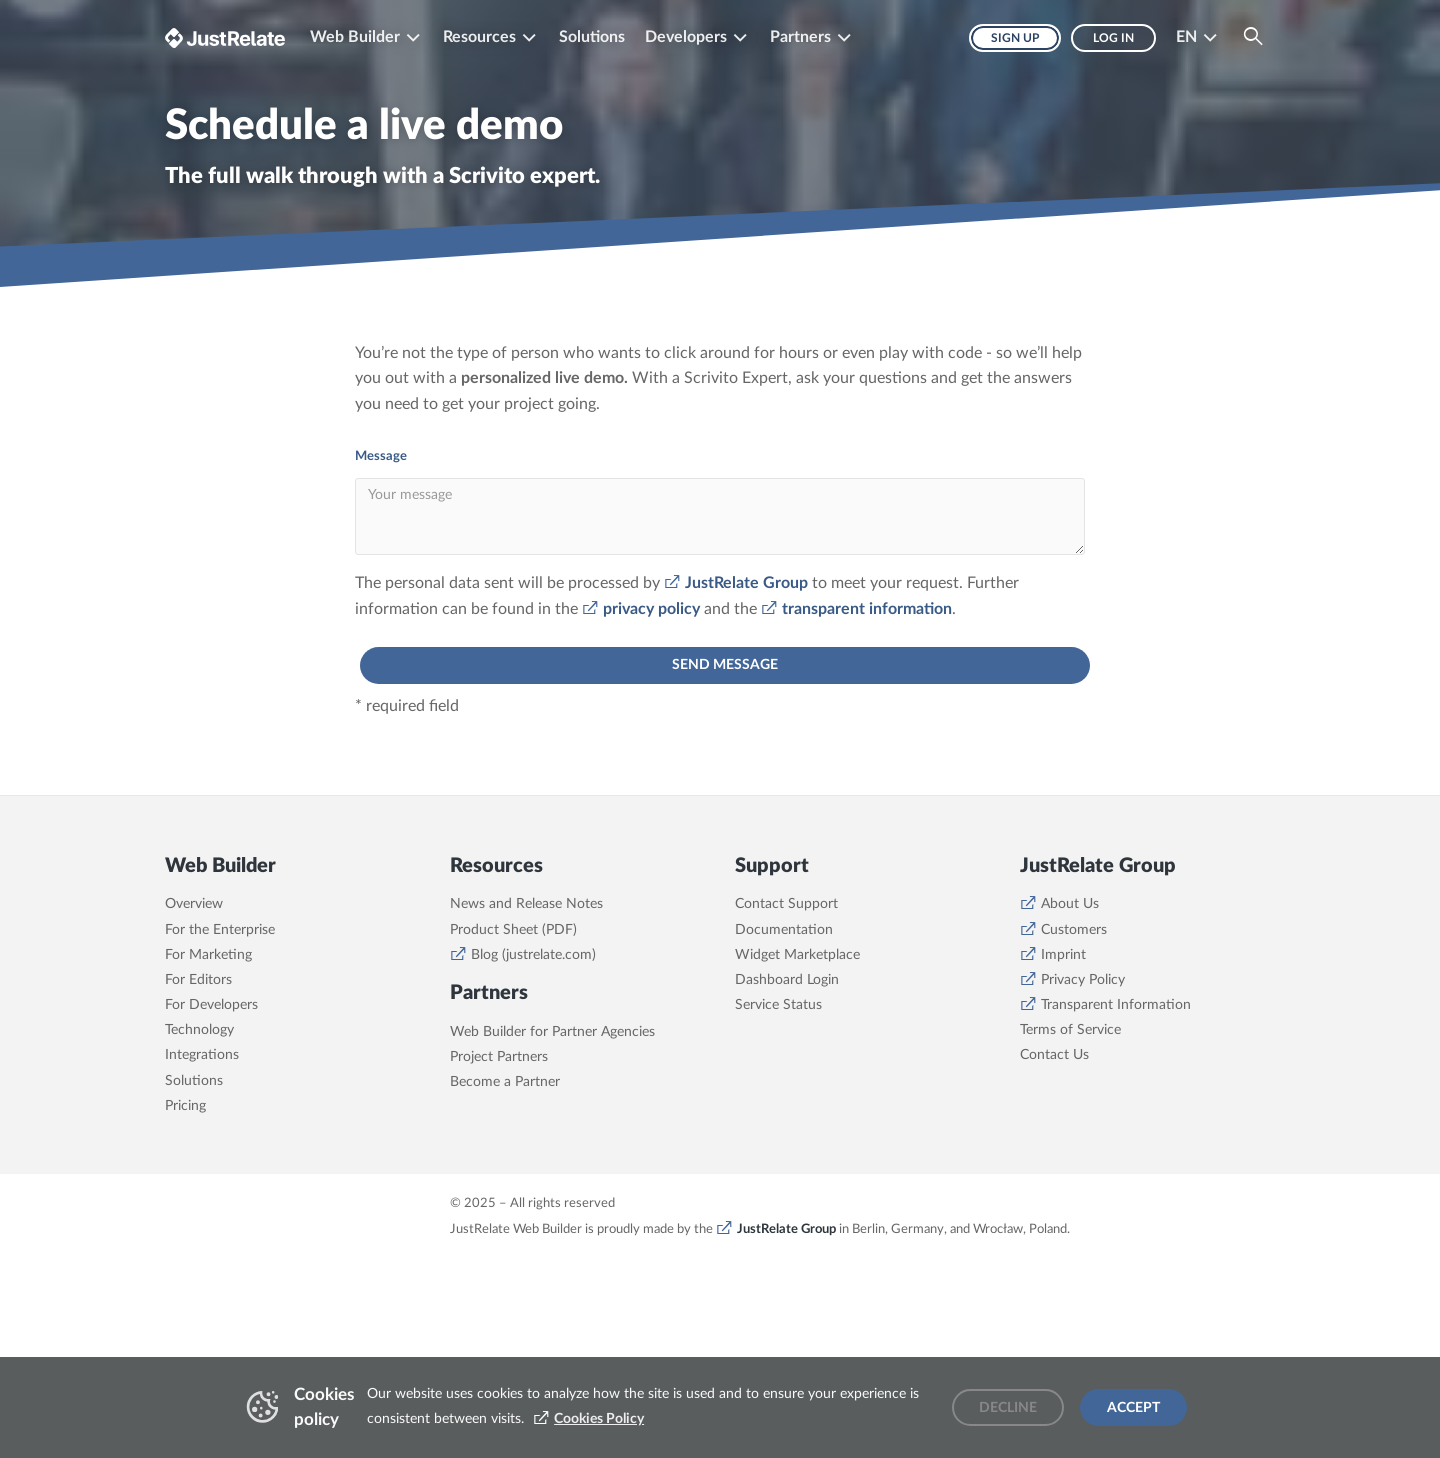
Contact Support (786, 904)
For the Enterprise (220, 930)
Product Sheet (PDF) (513, 930)
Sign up (1015, 38)
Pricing (185, 1106)
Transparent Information (1116, 1005)
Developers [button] (686, 37)
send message (725, 665)
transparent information (867, 609)
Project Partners (499, 1057)
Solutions (592, 37)
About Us (1070, 904)
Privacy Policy (1083, 980)
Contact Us (1054, 1055)
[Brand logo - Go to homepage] (225, 37)
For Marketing (208, 955)
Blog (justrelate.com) (533, 955)
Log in (1113, 38)
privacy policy (651, 609)
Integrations (202, 1055)
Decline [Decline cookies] (1008, 1408)
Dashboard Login (787, 980)
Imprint (1063, 955)
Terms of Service (1070, 1030)
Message (381, 456)
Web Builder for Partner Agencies (552, 1032)
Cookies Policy (599, 1419)
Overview (194, 904)
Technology (199, 1030)
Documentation (784, 930)
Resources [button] (479, 37)
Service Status (778, 1005)
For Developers (211, 1005)
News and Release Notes (526, 904)
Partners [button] (800, 37)
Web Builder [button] (355, 37)
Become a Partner (505, 1082)
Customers (1074, 930)
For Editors (198, 980)
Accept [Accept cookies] (1133, 1408)
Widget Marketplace (797, 955)
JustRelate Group (746, 583)
